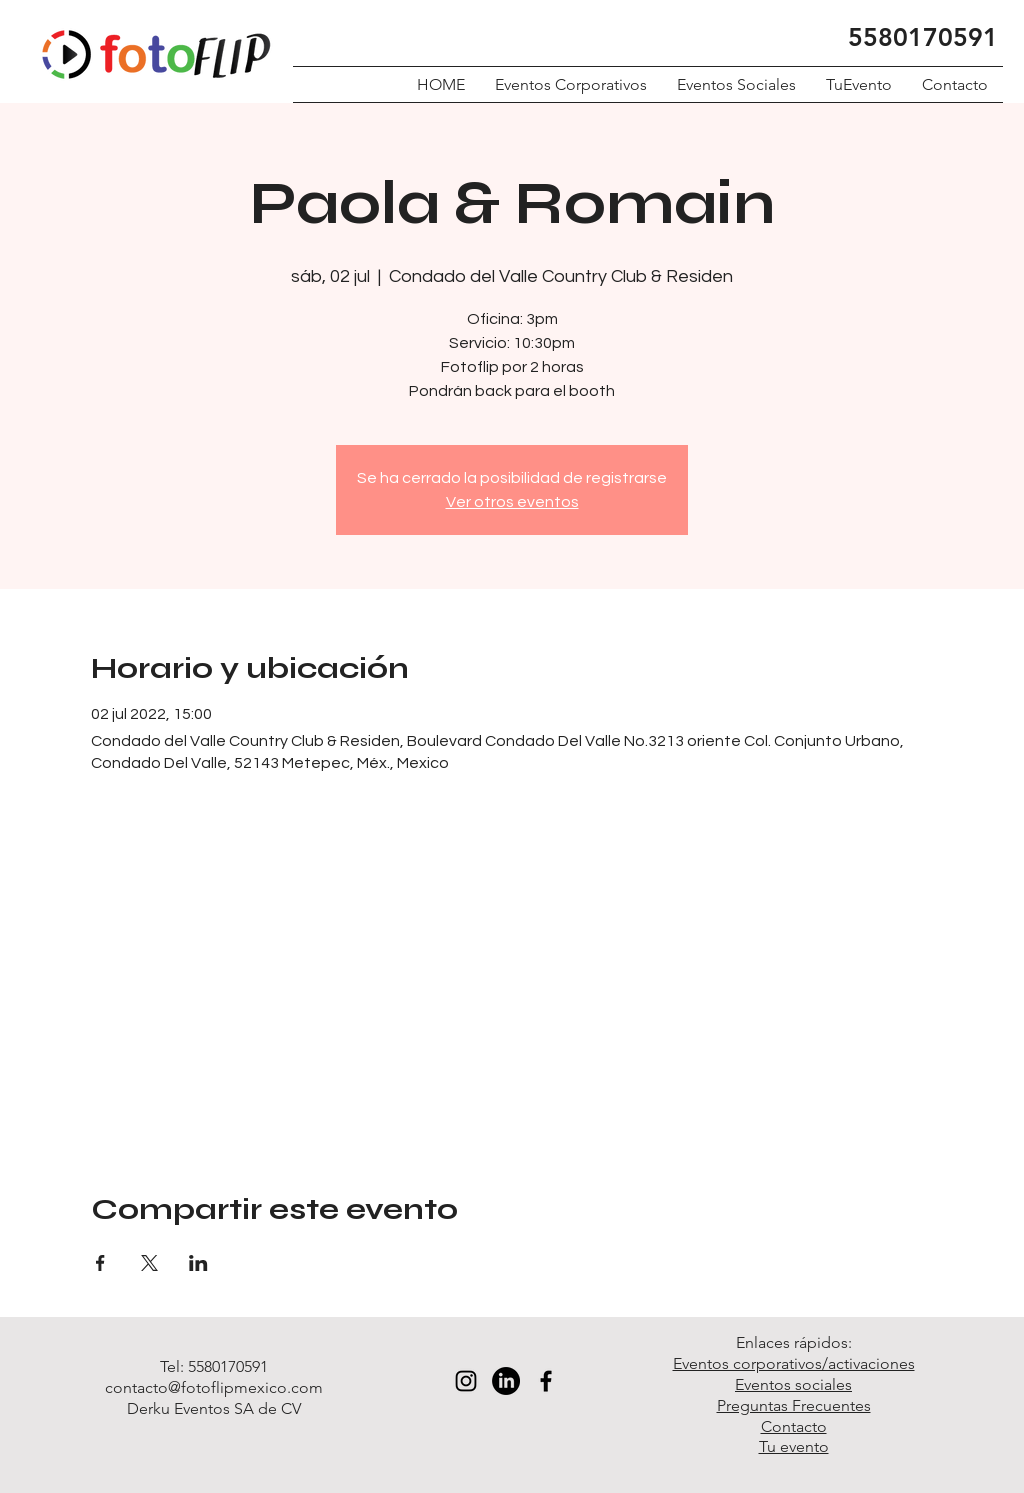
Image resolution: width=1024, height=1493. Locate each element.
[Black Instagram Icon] (466, 1381)
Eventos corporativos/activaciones (794, 1363)
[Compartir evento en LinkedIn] (198, 1263)
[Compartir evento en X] (149, 1263)
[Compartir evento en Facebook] (100, 1263)
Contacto (794, 1426)
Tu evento (794, 1446)
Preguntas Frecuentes (794, 1405)
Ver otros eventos (512, 502)
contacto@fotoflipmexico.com (214, 1387)
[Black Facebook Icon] (546, 1381)
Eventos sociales (793, 1384)
